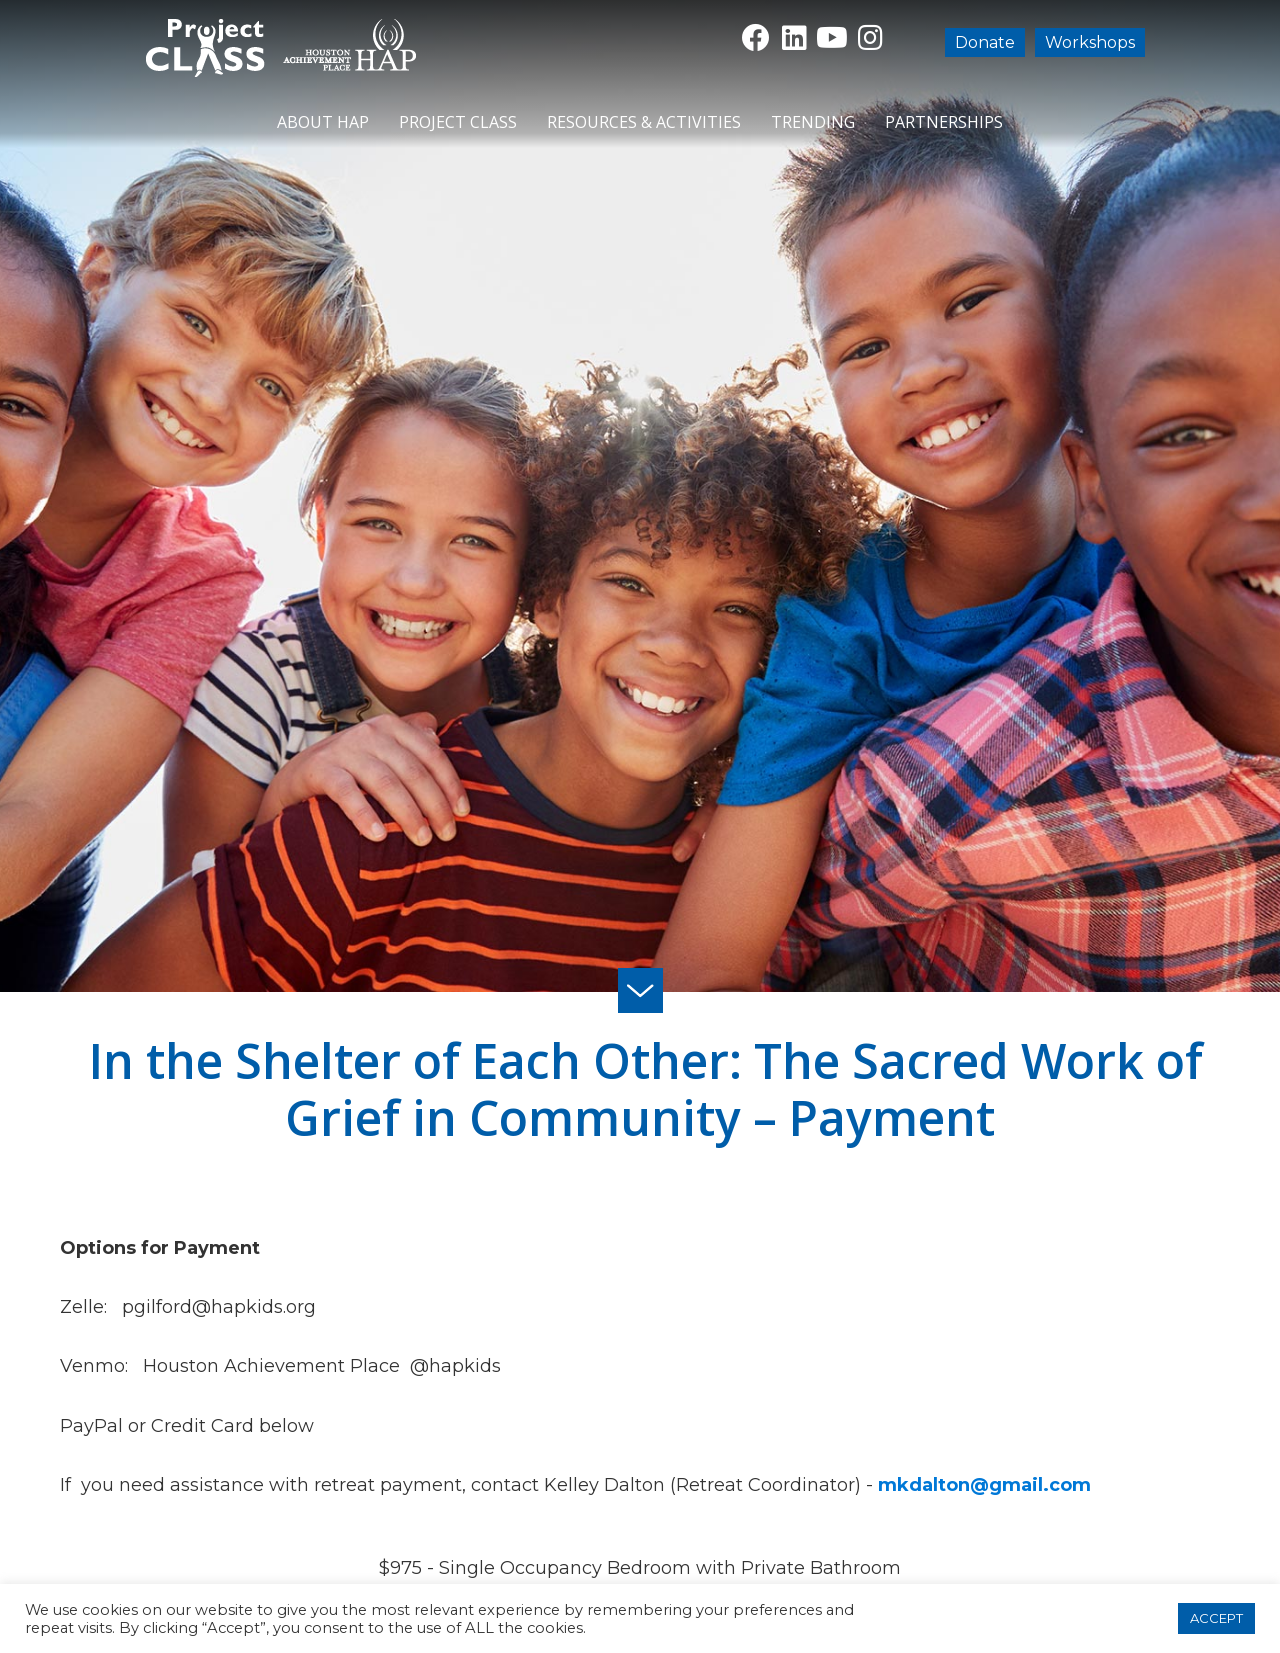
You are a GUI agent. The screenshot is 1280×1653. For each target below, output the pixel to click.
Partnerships (944, 122)
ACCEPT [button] (1216, 1618)
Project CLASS (458, 122)
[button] (756, 38)
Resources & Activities (644, 122)
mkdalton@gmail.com (984, 1485)
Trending (813, 122)
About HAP (323, 122)
